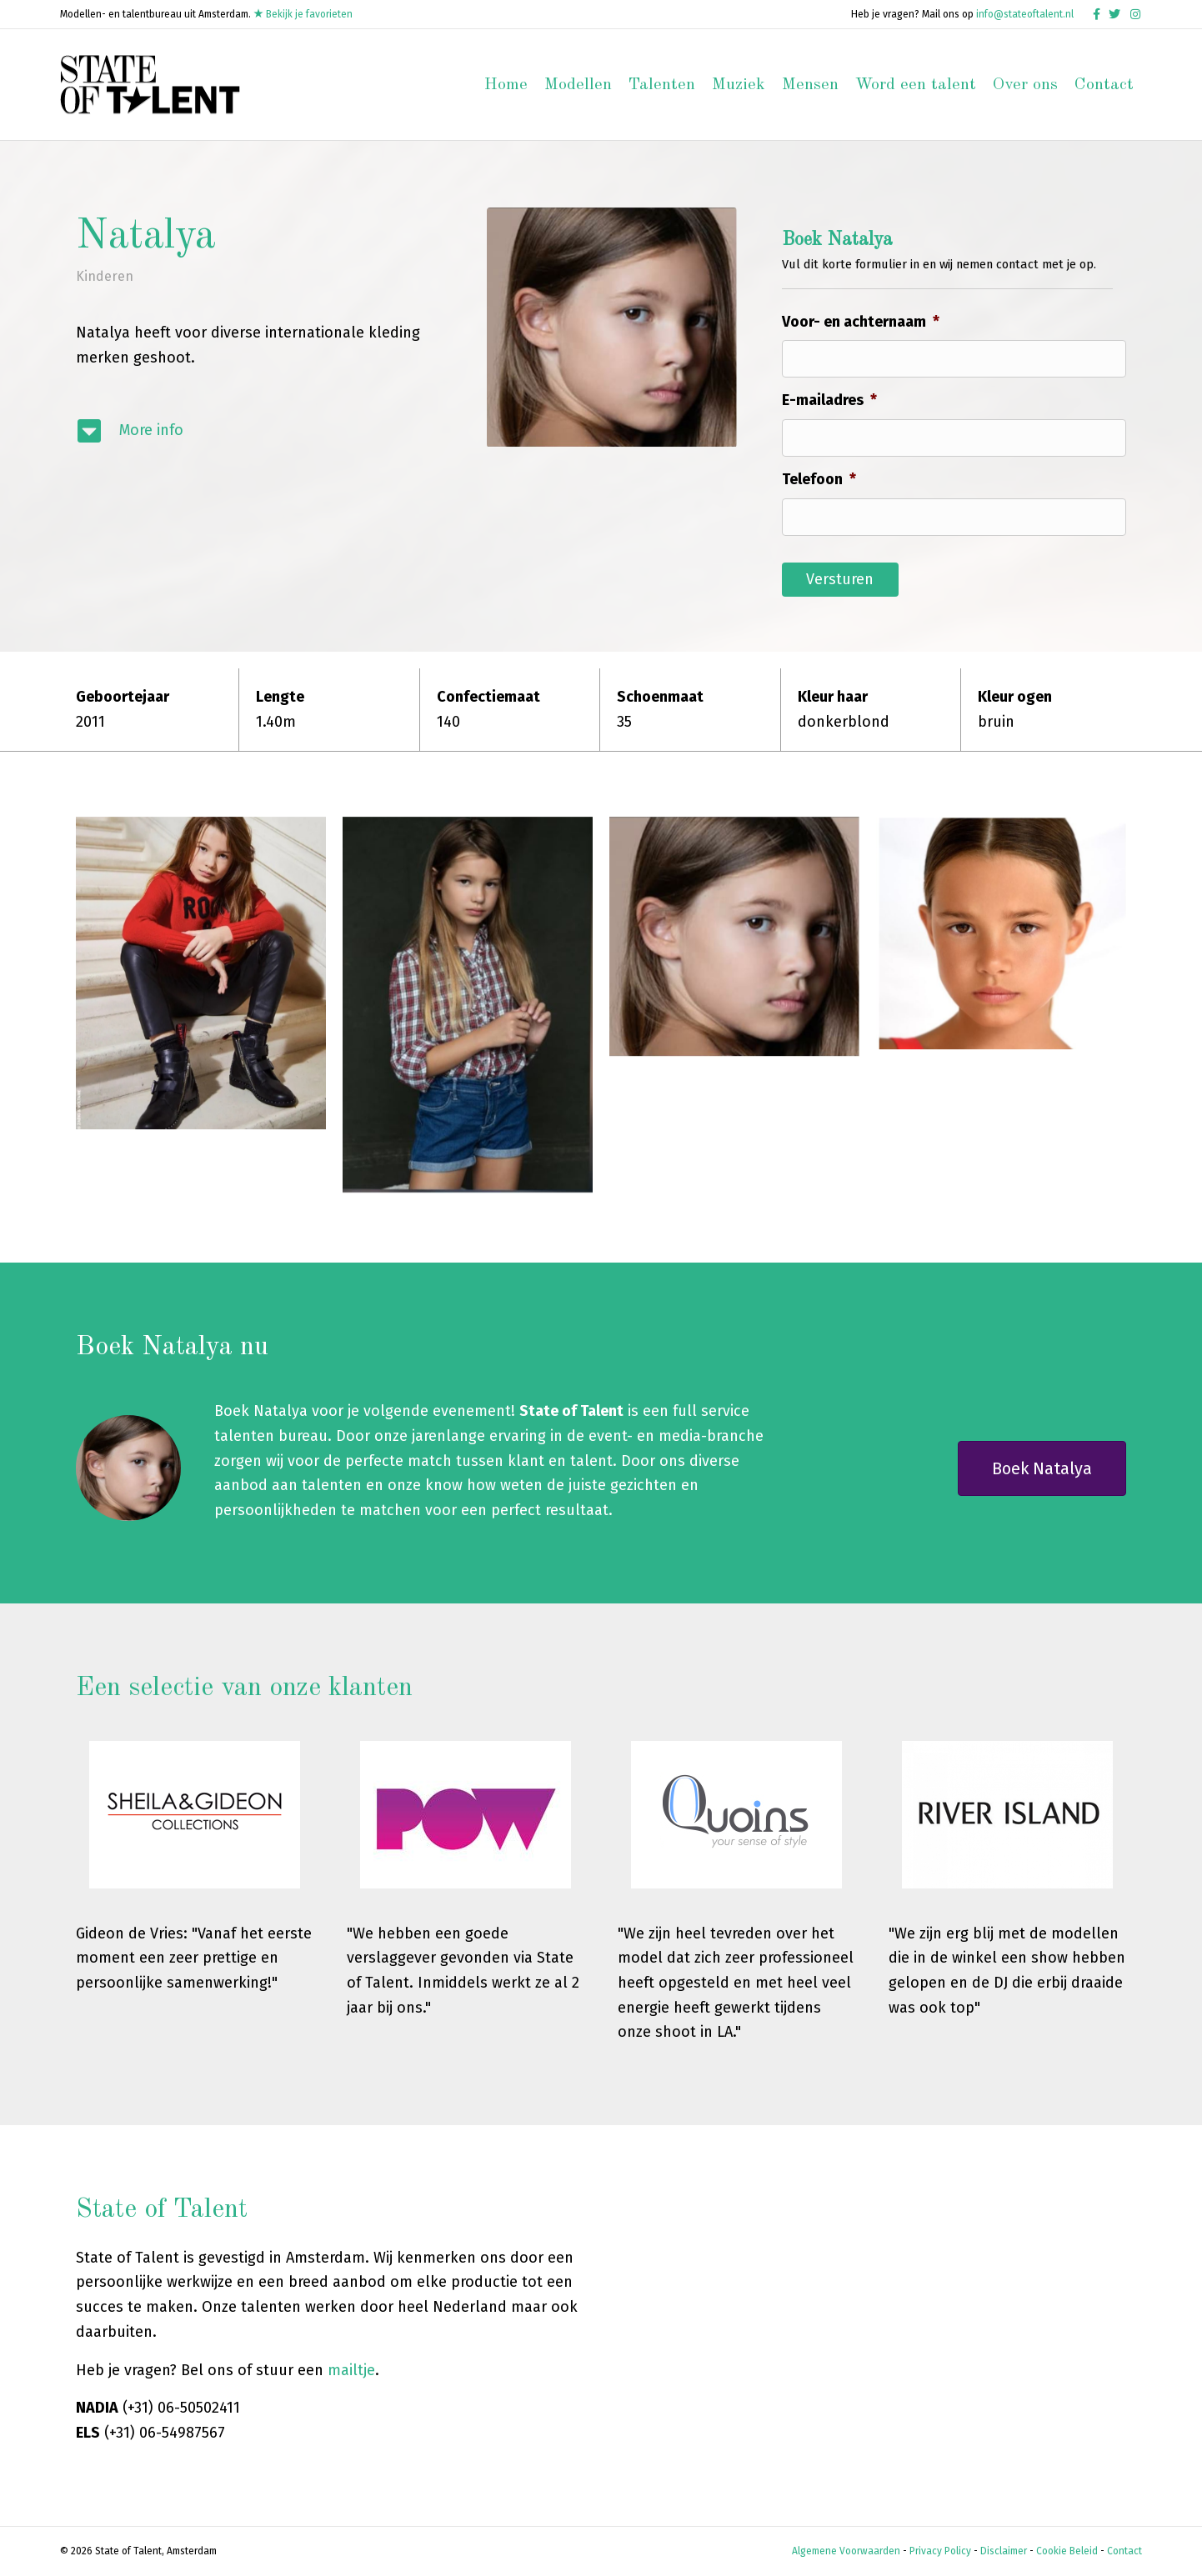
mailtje (351, 2370)
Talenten (662, 85)
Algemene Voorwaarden (846, 2551)
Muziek (738, 85)
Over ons (1025, 85)
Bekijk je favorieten (303, 14)
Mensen (810, 85)
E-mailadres (829, 400)
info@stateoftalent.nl (1025, 14)
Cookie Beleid (1067, 2551)
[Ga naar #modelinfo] (259, 431)
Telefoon (819, 479)
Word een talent (915, 85)
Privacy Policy (940, 2551)
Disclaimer (1003, 2551)
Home (506, 85)
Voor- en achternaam (860, 322)
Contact (1104, 85)
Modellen (578, 85)
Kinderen (104, 276)
